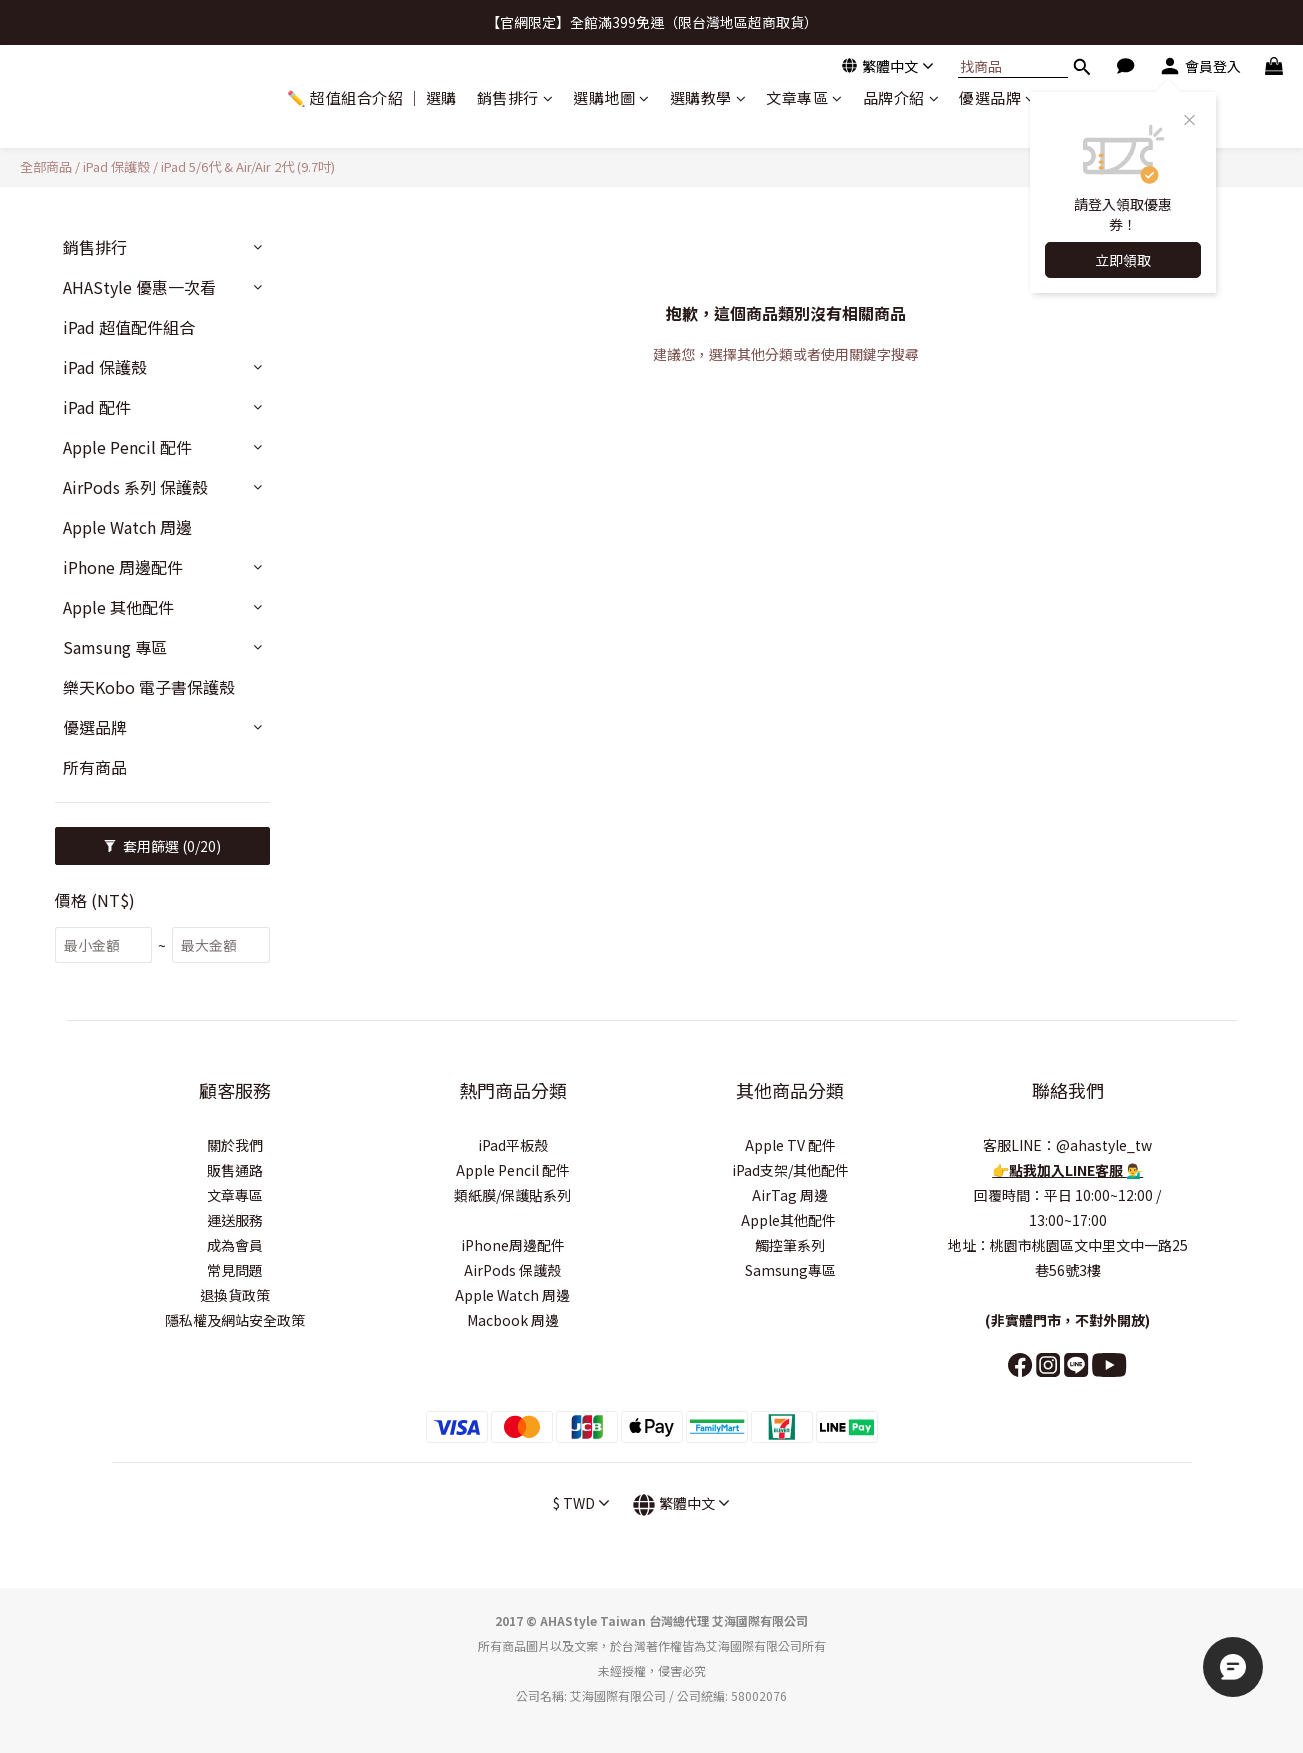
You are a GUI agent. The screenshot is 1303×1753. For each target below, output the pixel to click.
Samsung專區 (790, 1270)
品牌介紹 (901, 97)
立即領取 (1123, 260)
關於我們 (235, 1145)
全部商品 (46, 166)
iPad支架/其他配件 (790, 1170)
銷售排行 (515, 97)
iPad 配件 (97, 407)
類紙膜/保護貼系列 (512, 1195)
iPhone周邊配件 (513, 1245)
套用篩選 (162, 846)
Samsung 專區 (115, 647)
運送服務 (235, 1220)
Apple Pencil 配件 (127, 447)
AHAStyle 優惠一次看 (139, 287)
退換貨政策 (235, 1295)
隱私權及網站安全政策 (235, 1320)
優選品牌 (997, 97)
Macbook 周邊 (513, 1320)
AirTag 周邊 (790, 1195)
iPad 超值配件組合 (129, 327)
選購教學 (708, 97)
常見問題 (235, 1270)
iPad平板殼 (513, 1145)
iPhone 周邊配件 (123, 567)
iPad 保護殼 (116, 166)
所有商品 (95, 767)
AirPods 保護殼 (512, 1270)
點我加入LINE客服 (1067, 1170)
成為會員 (235, 1245)
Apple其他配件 (790, 1220)
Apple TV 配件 (790, 1145)
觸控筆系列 (790, 1245)
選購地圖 (611, 97)
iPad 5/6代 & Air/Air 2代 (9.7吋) (248, 166)
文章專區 (804, 97)
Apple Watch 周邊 (127, 527)
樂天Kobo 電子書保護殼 (149, 687)
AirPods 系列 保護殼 (135, 487)
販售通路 (235, 1170)
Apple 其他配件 (118, 607)
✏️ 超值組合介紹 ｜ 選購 (372, 97)
